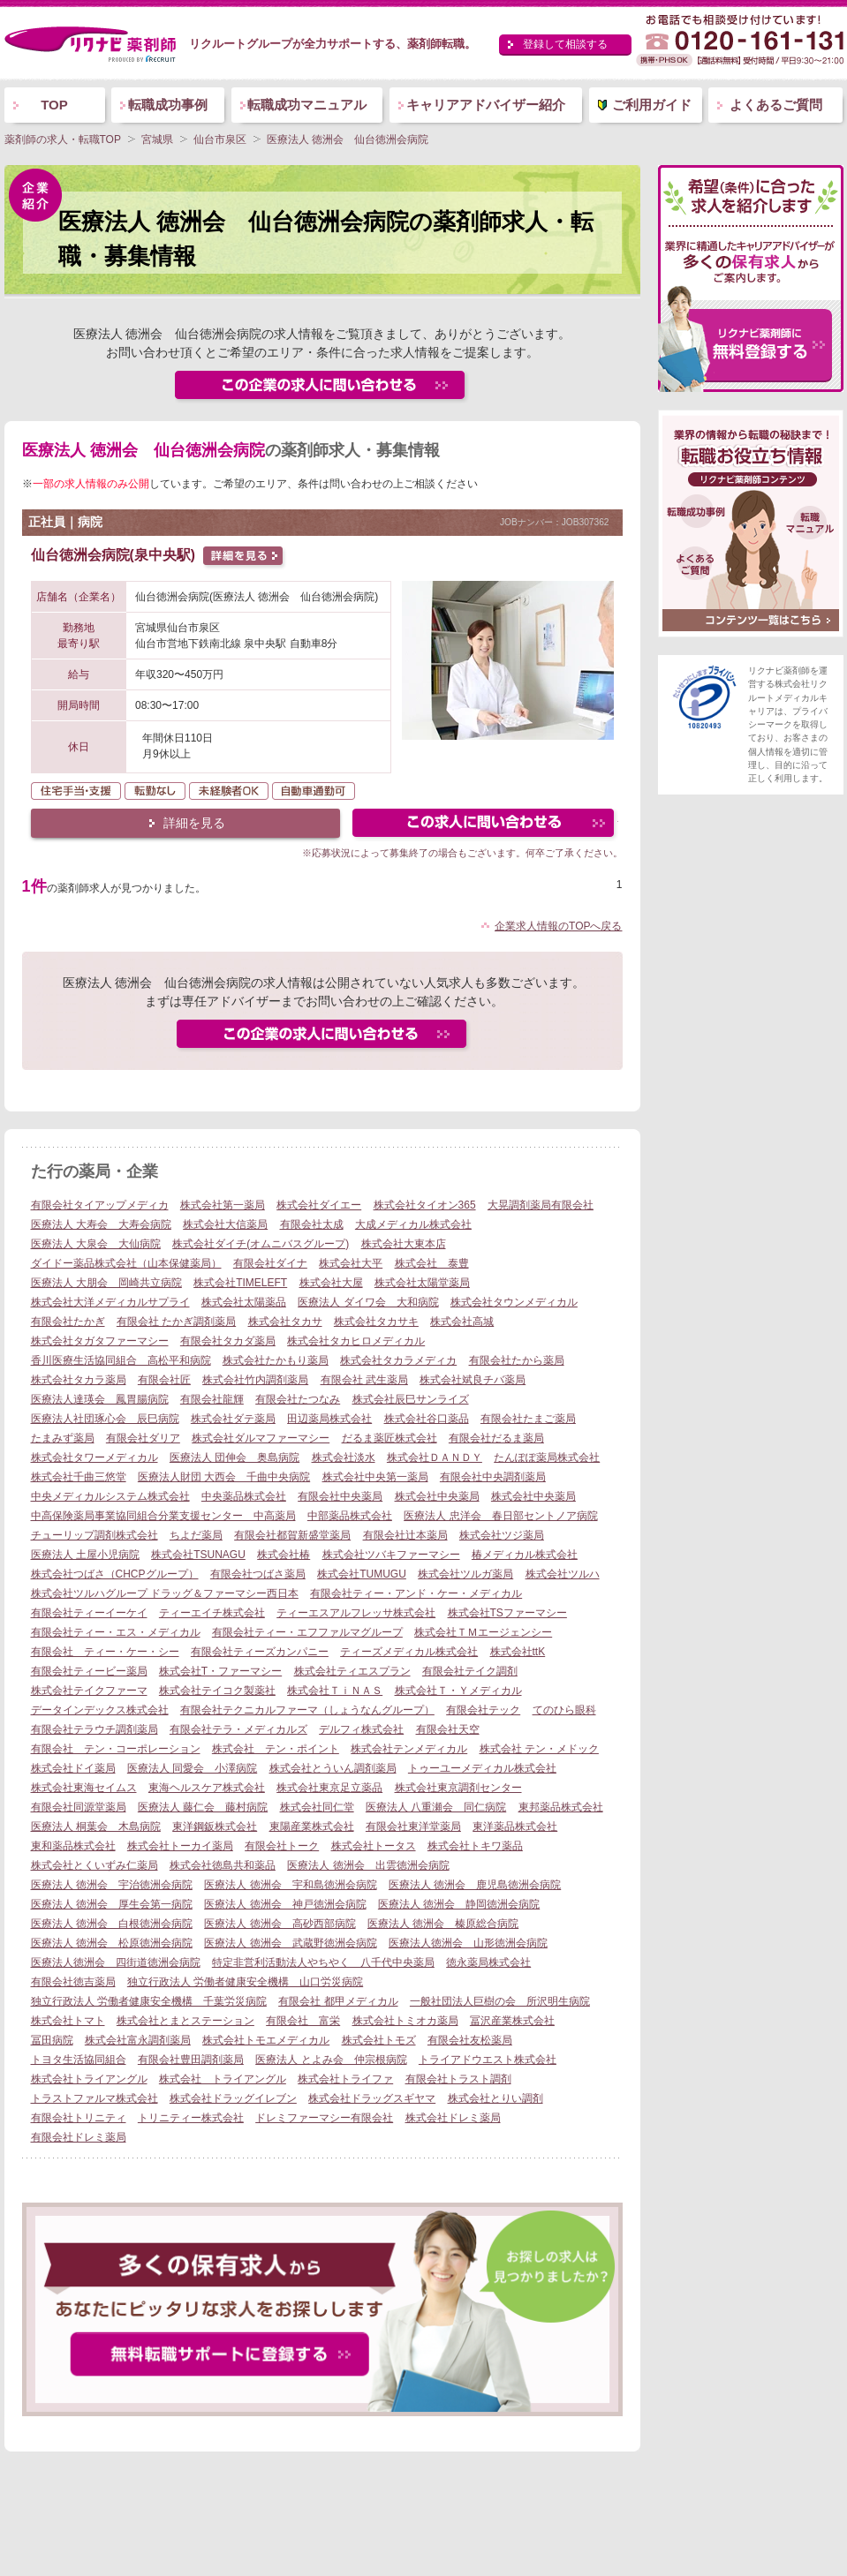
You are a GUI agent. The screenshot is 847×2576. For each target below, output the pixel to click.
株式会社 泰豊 (432, 1263)
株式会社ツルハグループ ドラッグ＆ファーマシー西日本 (165, 1593)
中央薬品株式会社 (243, 1496)
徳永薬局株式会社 (488, 1962)
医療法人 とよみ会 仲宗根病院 (330, 2059)
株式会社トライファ (345, 2079)
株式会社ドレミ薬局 (453, 2118)
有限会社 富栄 (303, 2021)
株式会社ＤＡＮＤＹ (434, 1457)
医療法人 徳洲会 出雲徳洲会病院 (368, 1865)
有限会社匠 (164, 1380)
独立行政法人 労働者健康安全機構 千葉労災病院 (149, 2001)
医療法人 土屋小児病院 (85, 1554)
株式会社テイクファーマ (89, 1690)
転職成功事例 (168, 104)
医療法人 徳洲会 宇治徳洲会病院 (112, 1885)
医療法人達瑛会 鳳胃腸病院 (100, 1399)
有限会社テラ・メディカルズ (238, 1729)
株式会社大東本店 (403, 1244)
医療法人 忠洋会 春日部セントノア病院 (500, 1516)
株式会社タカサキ (376, 1321)
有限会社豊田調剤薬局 (191, 2059)
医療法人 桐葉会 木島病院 (96, 1826)
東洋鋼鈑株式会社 (214, 1826)
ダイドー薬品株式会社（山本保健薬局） (126, 1263)
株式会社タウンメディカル (514, 1302)
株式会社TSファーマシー (507, 1613)
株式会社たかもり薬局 (276, 1360)
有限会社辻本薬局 (405, 1535)
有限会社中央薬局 (340, 1496)
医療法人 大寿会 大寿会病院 (101, 1224)
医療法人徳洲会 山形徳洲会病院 (468, 1943)
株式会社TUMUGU (361, 1574)
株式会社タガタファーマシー (100, 1341)
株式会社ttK (518, 1652)
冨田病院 (52, 2040)
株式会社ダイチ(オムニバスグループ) (260, 1244)
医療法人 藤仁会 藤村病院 (203, 1807)
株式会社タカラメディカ (398, 1360)
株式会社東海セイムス (84, 1787)
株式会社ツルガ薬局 (465, 1574)
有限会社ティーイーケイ (89, 1613)
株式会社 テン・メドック (539, 1749)
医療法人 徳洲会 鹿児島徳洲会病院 (475, 1885)
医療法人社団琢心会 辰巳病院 (105, 1418)
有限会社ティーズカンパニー (260, 1652)
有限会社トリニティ (78, 2118)
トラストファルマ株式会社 (94, 2098)
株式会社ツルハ (563, 1574)
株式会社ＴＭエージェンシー (483, 1632)
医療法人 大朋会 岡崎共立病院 (106, 1283)
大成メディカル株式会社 (413, 1224)
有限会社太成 (312, 1224)
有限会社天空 (448, 1729)
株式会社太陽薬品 (243, 1302)
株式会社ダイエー (318, 1205)
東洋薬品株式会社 (515, 1826)
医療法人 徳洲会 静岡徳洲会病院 (459, 1904)
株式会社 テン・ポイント (275, 1749)
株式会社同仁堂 (317, 1807)
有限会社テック (483, 1710)
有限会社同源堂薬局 (78, 1807)
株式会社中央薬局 (437, 1496)
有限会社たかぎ (68, 1321)
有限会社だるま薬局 (496, 1438)
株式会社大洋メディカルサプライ (110, 1302)
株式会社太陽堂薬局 (422, 1283)
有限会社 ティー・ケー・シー (105, 1652)
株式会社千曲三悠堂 (78, 1477)
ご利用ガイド (652, 104)
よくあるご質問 (776, 104)
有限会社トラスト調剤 (458, 2079)
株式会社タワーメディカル (94, 1457)
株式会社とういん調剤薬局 (333, 1768)
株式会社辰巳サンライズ (410, 1399)
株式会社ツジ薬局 (501, 1535)
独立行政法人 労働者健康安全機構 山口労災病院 (245, 1982)
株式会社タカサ (285, 1321)
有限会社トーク (282, 1846)
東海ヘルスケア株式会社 (206, 1787)
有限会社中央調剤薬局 (493, 1477)
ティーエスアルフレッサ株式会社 (355, 1613)
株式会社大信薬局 (225, 1224)
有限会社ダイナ (270, 1263)
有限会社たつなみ (297, 1399)
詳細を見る (194, 823)
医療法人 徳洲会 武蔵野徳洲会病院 (290, 1943)
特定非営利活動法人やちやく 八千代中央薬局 (323, 1962)
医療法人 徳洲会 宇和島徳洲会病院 (290, 1885)
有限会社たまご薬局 (528, 1418)
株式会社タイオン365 (425, 1205)
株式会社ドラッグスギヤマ (371, 2098)
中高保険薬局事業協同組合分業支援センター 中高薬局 (163, 1516)
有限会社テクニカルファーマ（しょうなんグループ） (307, 1710)
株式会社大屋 (331, 1283)
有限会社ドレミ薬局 (78, 2137)
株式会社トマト (68, 2021)
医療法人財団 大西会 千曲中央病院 (224, 1477)
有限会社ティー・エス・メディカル (115, 1632)
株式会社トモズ (379, 2040)
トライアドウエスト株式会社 (487, 2059)
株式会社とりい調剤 (495, 2098)
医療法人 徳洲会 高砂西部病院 (279, 1923)
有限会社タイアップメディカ (100, 1205)
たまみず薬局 (63, 1438)
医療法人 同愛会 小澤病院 (192, 1768)
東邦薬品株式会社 (560, 1807)
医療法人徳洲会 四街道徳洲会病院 (115, 1962)
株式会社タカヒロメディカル (356, 1341)
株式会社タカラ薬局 (78, 1380)
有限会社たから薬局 (516, 1360)
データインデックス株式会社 (100, 1710)
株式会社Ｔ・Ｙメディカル (458, 1690)
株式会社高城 (462, 1321)
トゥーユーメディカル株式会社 (482, 1768)
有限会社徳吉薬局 (73, 1982)
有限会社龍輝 (212, 1399)
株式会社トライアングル (89, 2079)
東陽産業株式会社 (311, 1826)
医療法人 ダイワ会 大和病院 (368, 1302)
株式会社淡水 (343, 1457)
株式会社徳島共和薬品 (223, 1865)
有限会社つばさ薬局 (258, 1574)
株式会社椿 (283, 1554)
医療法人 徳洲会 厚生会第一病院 (112, 1904)
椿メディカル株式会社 (525, 1554)
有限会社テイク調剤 (470, 1671)
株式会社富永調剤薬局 (138, 2040)
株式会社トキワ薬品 (475, 1846)
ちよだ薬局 (196, 1535)
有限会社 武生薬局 (364, 1380)
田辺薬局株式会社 (329, 1418)
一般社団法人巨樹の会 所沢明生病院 (500, 2001)
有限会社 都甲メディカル (337, 2001)
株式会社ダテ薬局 (233, 1418)
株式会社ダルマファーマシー (260, 1438)
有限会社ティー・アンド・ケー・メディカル (416, 1593)
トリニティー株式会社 (191, 2118)
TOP (54, 104)
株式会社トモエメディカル (265, 2040)
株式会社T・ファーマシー (220, 1671)
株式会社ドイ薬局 (73, 1768)
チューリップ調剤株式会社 (94, 1535)
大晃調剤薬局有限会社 (541, 1205)
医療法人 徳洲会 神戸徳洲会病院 (285, 1904)
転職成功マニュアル (307, 104)
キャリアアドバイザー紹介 (485, 104)
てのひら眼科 (564, 1710)
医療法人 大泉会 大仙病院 (96, 1244)
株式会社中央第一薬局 (375, 1477)
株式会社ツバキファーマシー (391, 1554)
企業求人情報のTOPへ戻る (558, 926)
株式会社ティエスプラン (352, 1671)
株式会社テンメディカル (409, 1749)
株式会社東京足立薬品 (329, 1787)
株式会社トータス (373, 1846)
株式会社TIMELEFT (240, 1283)
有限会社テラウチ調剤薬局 (94, 1729)
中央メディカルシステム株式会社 (110, 1496)
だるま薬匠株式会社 (389, 1438)
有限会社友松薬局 (469, 2040)
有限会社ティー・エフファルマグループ (307, 1632)
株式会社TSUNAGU (198, 1554)
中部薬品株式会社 (349, 1516)
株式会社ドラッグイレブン (233, 2098)
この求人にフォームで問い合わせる (484, 825)
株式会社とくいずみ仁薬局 (94, 1865)
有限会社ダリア (143, 1438)
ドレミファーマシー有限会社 (324, 2118)
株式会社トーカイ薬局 (180, 1846)
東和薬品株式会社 (73, 1846)
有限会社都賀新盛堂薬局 (292, 1535)
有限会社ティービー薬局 (89, 1671)
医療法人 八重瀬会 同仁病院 (436, 1807)
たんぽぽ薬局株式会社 (547, 1457)
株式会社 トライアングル (222, 2079)
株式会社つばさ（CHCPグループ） (115, 1574)
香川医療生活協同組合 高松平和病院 (121, 1360)
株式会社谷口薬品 (426, 1418)
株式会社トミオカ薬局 (405, 2021)
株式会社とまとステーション (185, 2021)
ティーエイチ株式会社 (212, 1613)
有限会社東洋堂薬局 (413, 1826)
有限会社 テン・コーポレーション (115, 1749)
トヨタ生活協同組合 (78, 2059)
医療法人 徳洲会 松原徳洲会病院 (112, 1943)
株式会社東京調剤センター (458, 1787)
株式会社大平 (350, 1263)
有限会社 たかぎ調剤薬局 (176, 1321)
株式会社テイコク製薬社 (217, 1690)
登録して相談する (565, 44)
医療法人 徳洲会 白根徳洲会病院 (112, 1923)
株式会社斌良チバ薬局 (473, 1380)
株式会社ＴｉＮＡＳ (334, 1690)
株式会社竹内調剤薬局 (255, 1380)
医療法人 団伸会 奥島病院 (234, 1457)
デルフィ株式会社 (361, 1729)
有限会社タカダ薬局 (228, 1341)
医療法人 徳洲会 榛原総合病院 (442, 1923)
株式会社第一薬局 (222, 1205)
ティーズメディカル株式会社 (409, 1652)
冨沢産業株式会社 (512, 2021)
